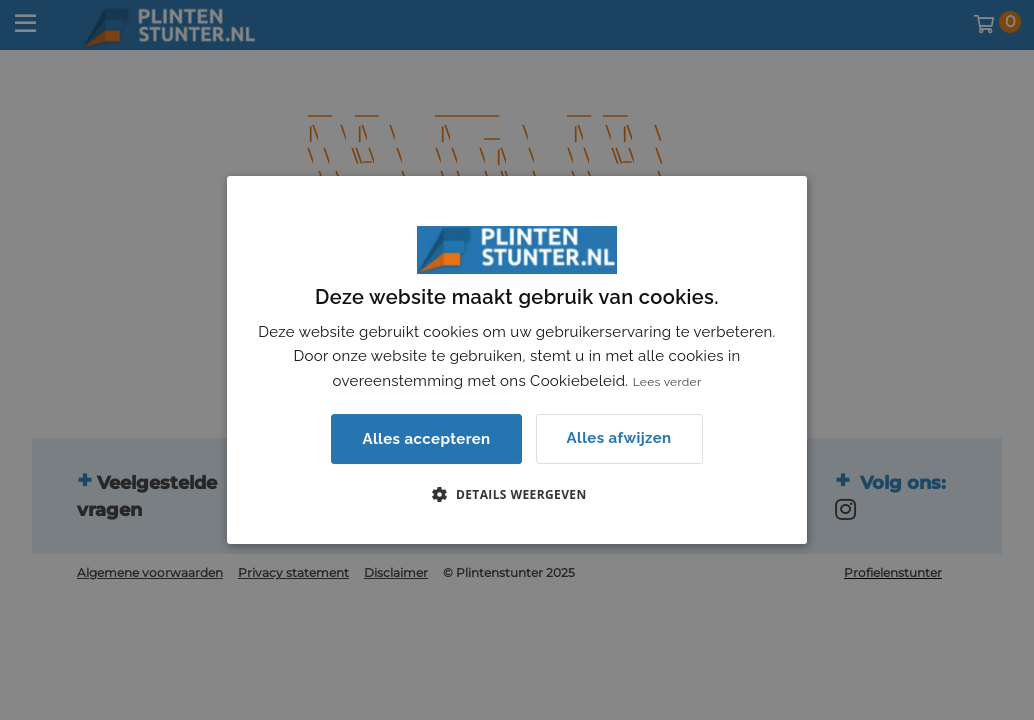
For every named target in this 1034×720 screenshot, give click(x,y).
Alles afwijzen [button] (619, 438)
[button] (516, 494)
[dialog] (517, 360)
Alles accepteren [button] (426, 439)
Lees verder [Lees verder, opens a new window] (667, 382)
